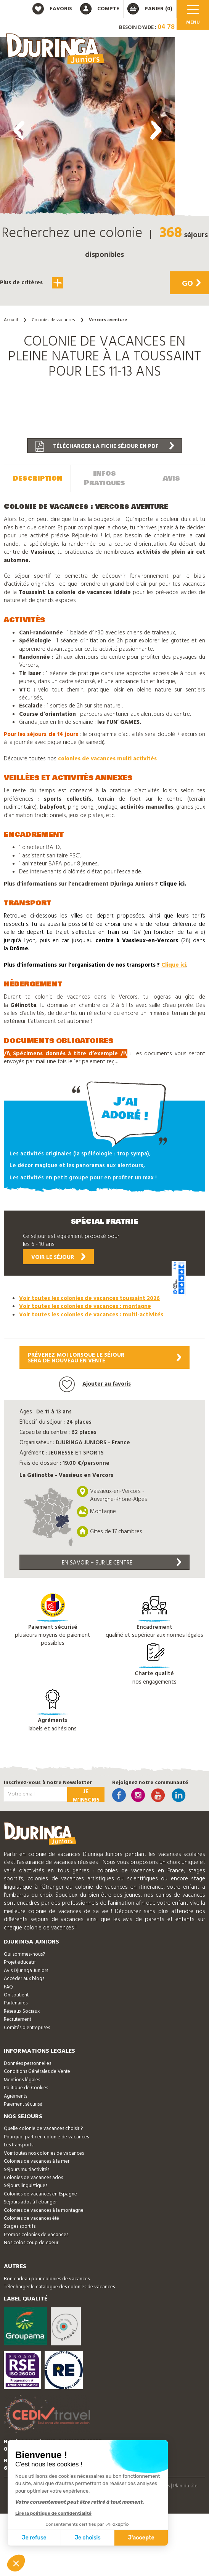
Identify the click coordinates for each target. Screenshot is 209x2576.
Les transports (18, 2145)
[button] (87, 329)
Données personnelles (27, 2064)
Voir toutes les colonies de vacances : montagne (85, 1306)
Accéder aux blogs (24, 1979)
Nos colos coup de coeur (31, 2243)
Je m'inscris (86, 1794)
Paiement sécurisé (23, 2104)
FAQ (8, 1987)
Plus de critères (31, 282)
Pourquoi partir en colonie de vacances (46, 2137)
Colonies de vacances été (31, 2218)
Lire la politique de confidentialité (53, 2513)
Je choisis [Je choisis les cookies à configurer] (88, 2538)
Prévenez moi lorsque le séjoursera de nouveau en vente (104, 1358)
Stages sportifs (19, 2226)
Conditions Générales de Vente (37, 2072)
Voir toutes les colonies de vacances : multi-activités (91, 1314)
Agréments (15, 2096)
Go (191, 284)
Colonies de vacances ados (33, 2178)
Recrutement (17, 2019)
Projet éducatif (20, 1962)
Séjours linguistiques (25, 2186)
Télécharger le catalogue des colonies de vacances (59, 2287)
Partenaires (15, 2003)
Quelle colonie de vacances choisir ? (43, 2129)
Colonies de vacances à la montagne (44, 2210)
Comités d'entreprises (27, 2028)
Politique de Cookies (26, 2088)
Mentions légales (22, 2080)
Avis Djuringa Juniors (26, 1971)
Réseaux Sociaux (22, 2011)
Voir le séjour (58, 1257)
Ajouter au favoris (95, 1384)
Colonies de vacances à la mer (36, 2161)
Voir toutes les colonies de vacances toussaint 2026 (89, 1298)
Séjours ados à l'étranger (30, 2202)
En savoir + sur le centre (122, 1562)
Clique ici (173, 965)
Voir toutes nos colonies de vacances (44, 2153)
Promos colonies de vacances (36, 2235)
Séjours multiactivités (26, 2170)
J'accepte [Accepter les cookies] (141, 2538)
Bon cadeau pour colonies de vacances (47, 2279)
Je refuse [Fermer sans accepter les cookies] (34, 2538)
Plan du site (185, 2486)
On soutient (16, 1995)
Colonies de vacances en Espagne (40, 2194)
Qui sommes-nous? (24, 1954)
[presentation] (19, 130)
